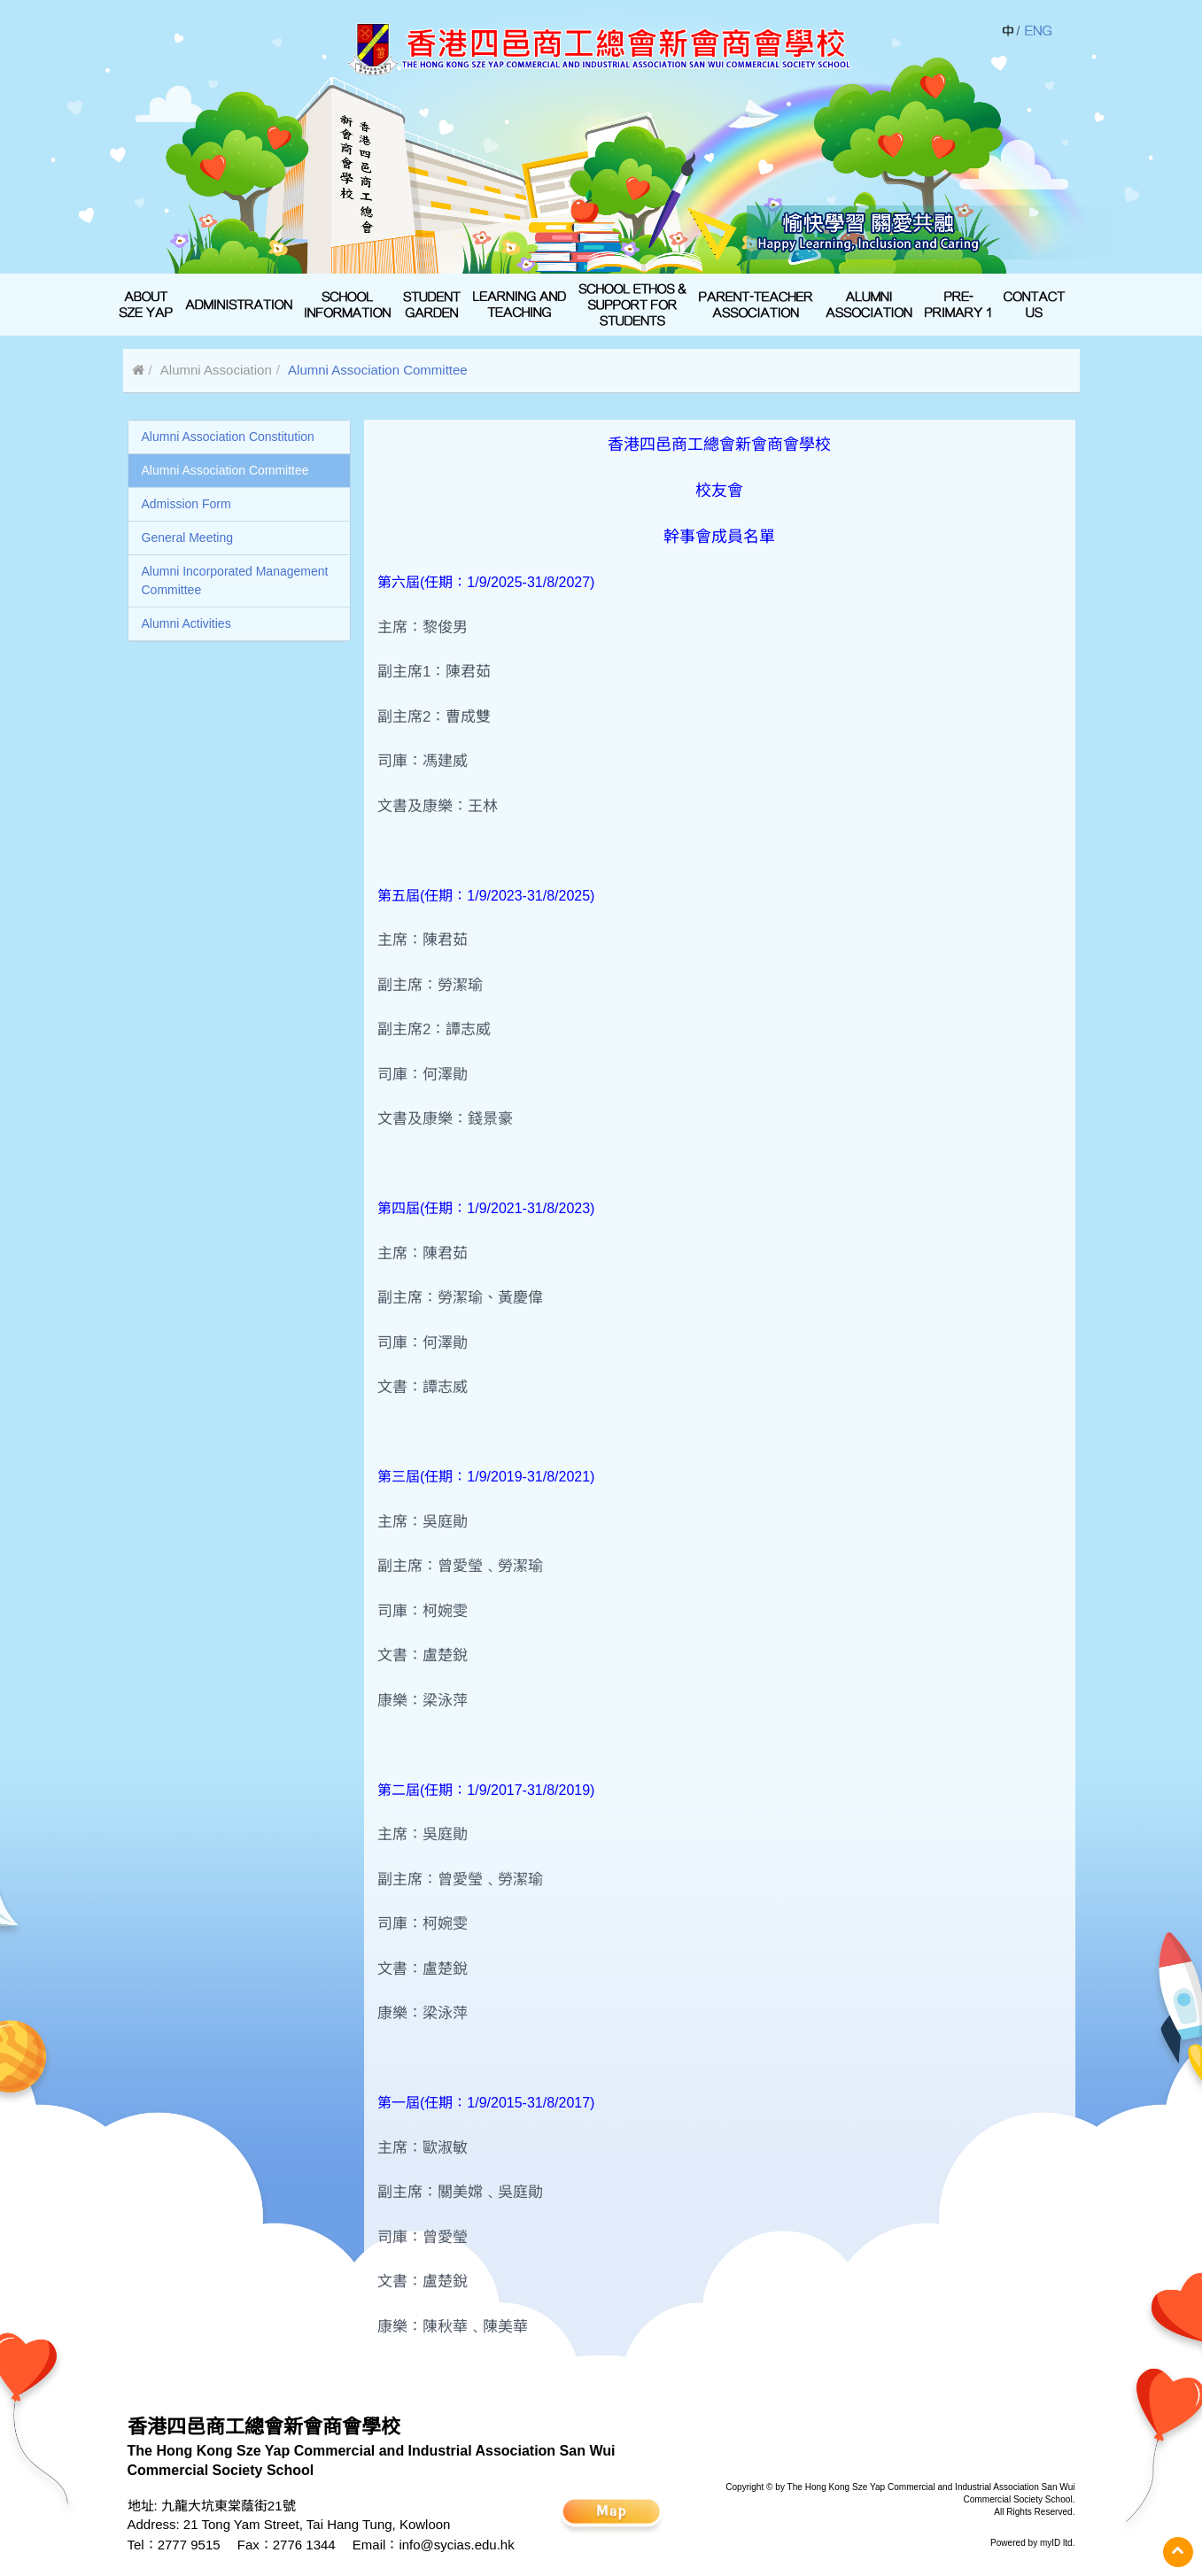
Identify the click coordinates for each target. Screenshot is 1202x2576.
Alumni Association (216, 369)
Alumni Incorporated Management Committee (235, 580)
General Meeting (188, 537)
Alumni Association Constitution (228, 436)
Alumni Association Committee (225, 470)
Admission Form (186, 504)
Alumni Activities (186, 623)
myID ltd (1056, 2543)
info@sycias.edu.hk (456, 2544)
